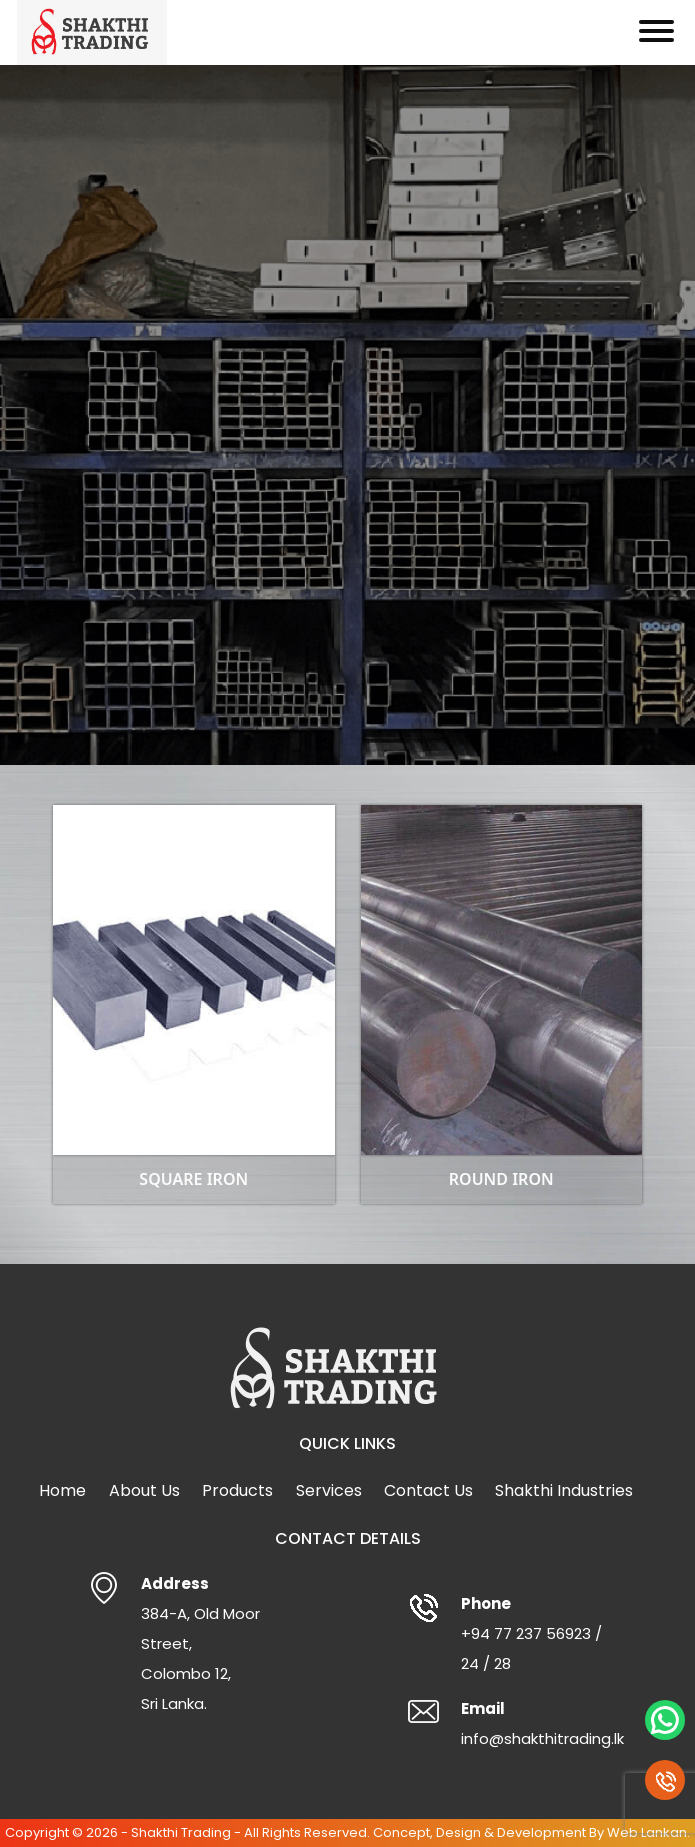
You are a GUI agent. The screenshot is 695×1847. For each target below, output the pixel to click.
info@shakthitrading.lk (542, 1738)
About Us (144, 1490)
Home (62, 1490)
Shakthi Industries (564, 1490)
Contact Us (428, 1490)
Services (329, 1490)
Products (237, 1490)
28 (502, 1663)
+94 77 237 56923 (526, 1633)
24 (470, 1663)
